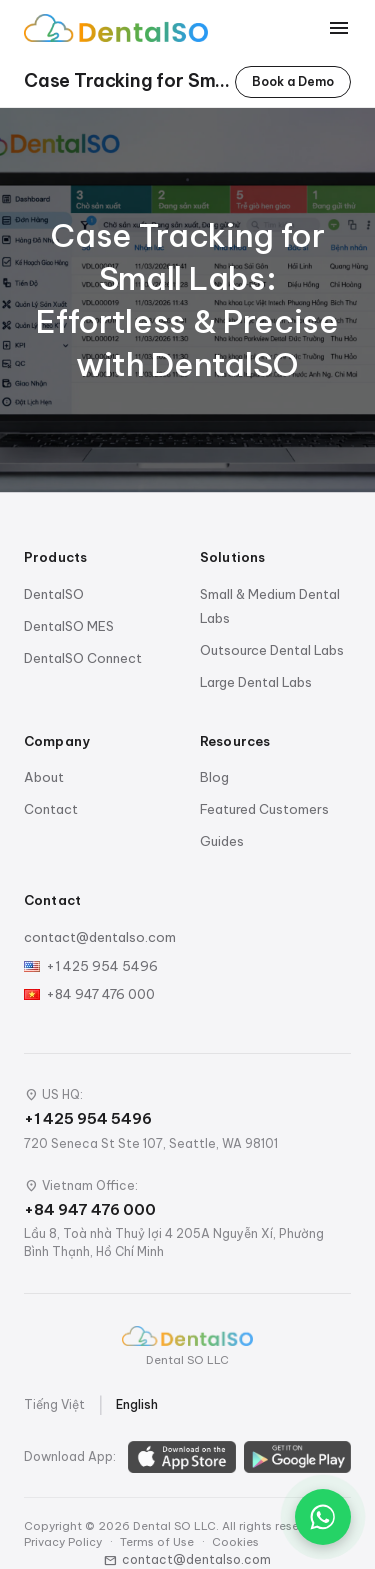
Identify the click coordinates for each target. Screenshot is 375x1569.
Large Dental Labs (256, 682)
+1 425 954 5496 (102, 966)
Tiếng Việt (54, 1404)
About (44, 777)
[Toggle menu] (339, 28)
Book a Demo (293, 81)
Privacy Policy (63, 1542)
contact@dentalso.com (100, 937)
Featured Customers (264, 809)
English (137, 1404)
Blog (214, 777)
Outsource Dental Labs (272, 650)
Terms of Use (157, 1542)
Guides (222, 841)
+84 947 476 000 (100, 994)
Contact (51, 809)
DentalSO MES (69, 626)
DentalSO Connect (83, 658)
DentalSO (54, 594)
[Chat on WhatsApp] (323, 1517)
